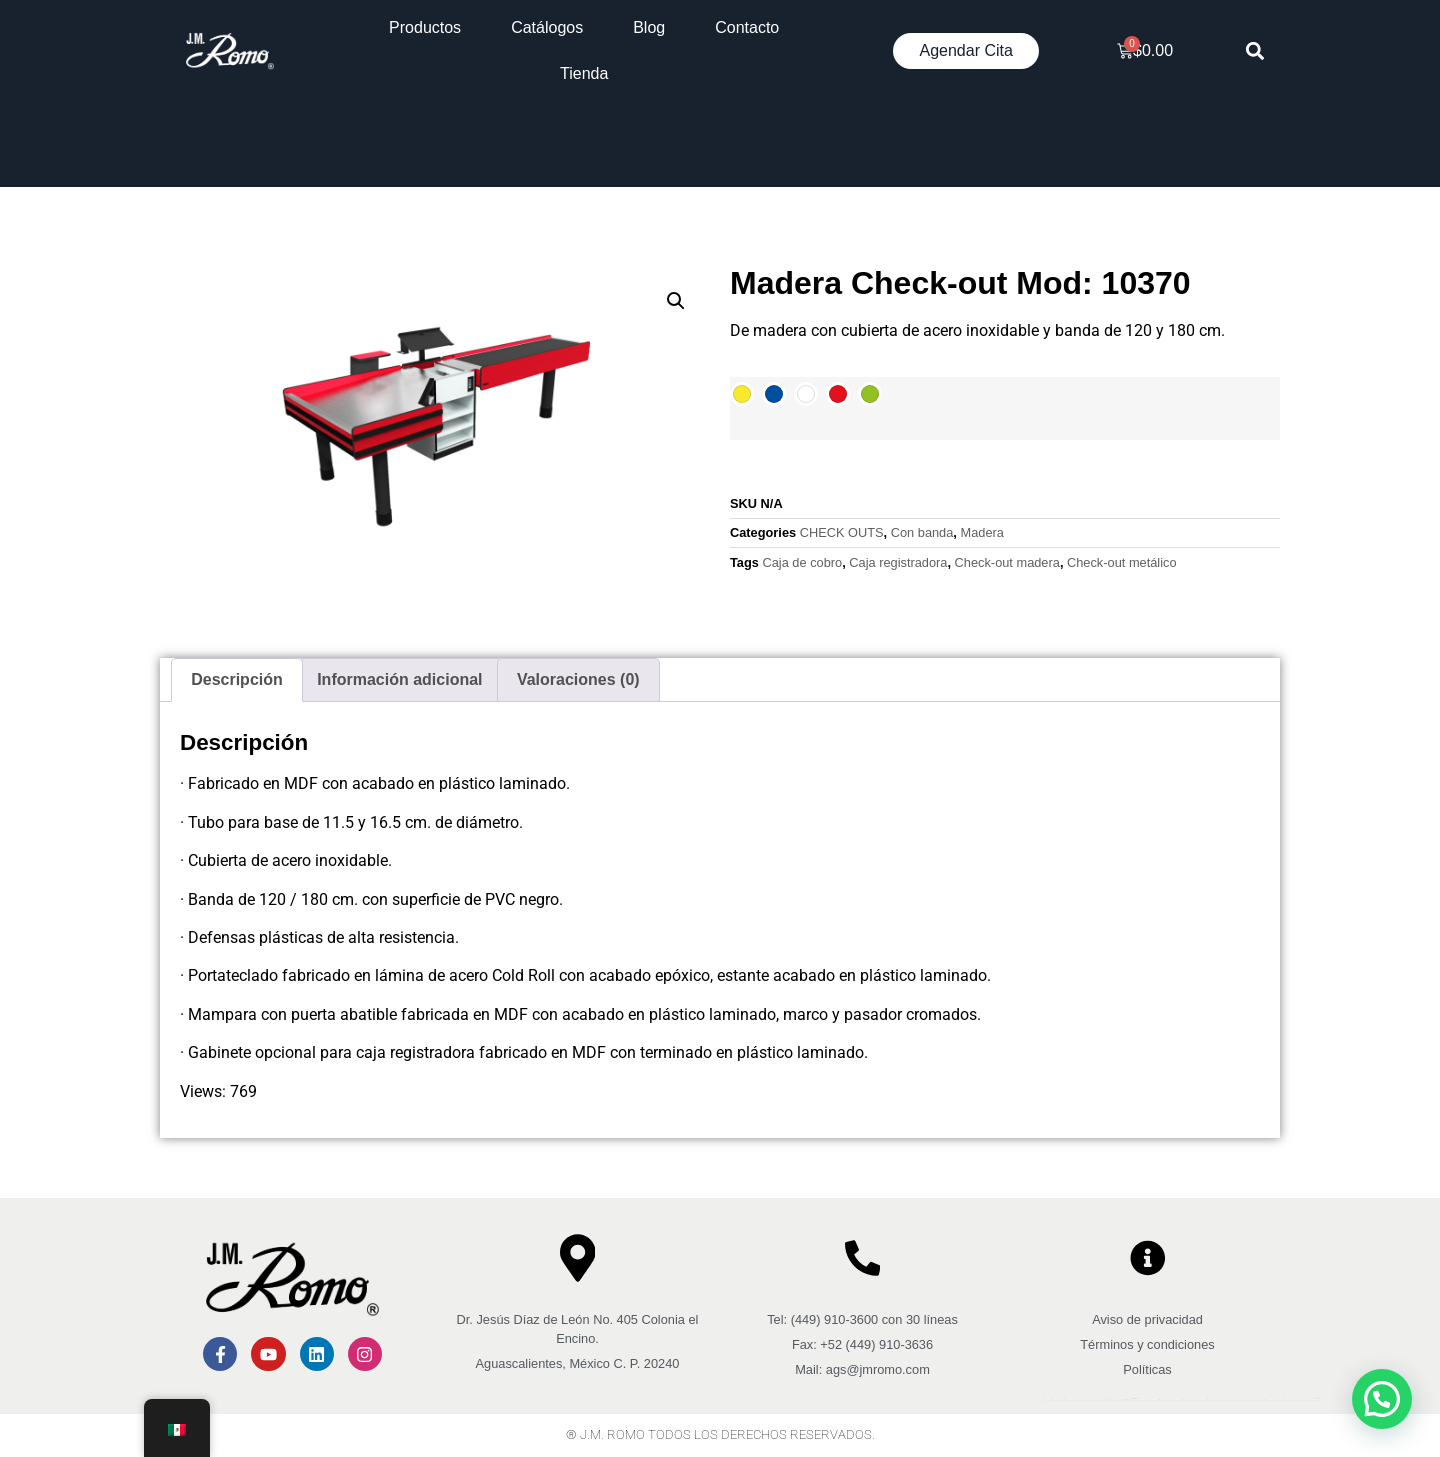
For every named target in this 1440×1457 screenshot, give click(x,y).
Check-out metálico (1122, 562)
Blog (649, 27)
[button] (1255, 51)
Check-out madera (1007, 562)
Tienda (584, 73)
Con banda (922, 532)
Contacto (747, 27)
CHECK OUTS (842, 532)
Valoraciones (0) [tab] (578, 679)
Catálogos (547, 27)
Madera (981, 532)
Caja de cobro (802, 562)
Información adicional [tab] (399, 679)
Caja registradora (898, 562)
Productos (425, 27)
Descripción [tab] (237, 679)
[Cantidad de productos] (747, 462)
